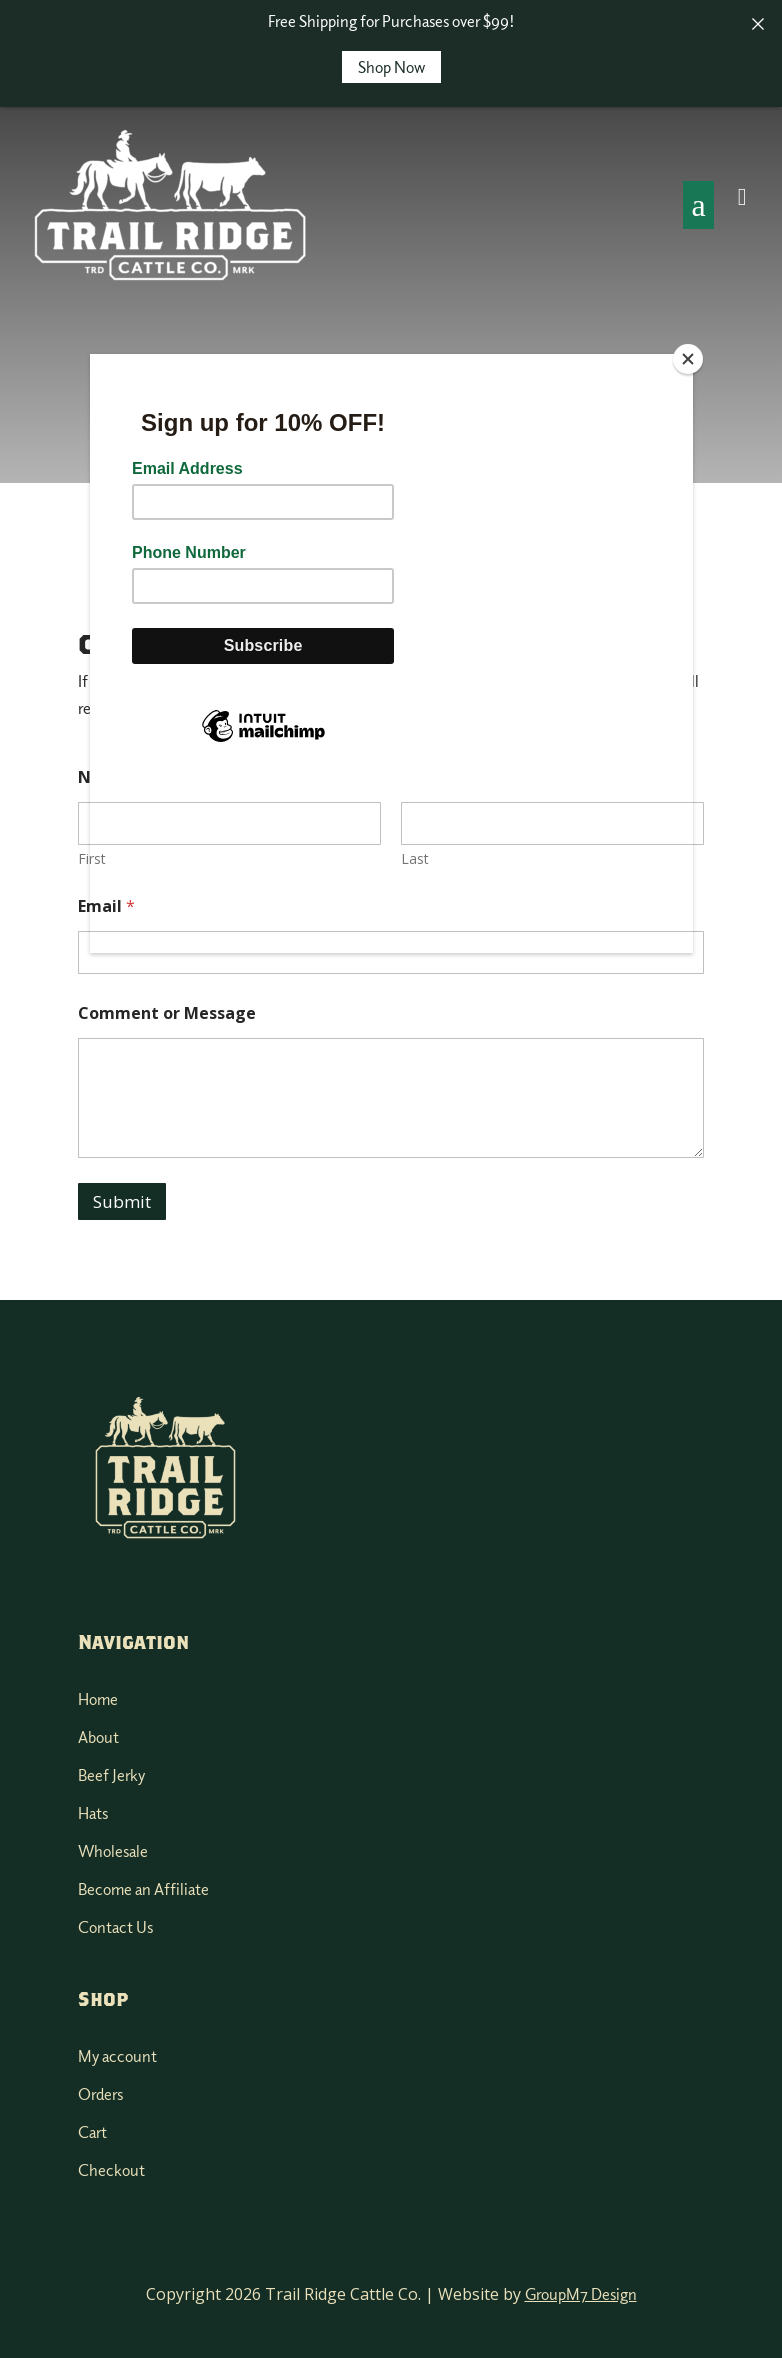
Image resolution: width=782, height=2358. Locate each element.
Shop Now (391, 67)
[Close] (688, 359)
